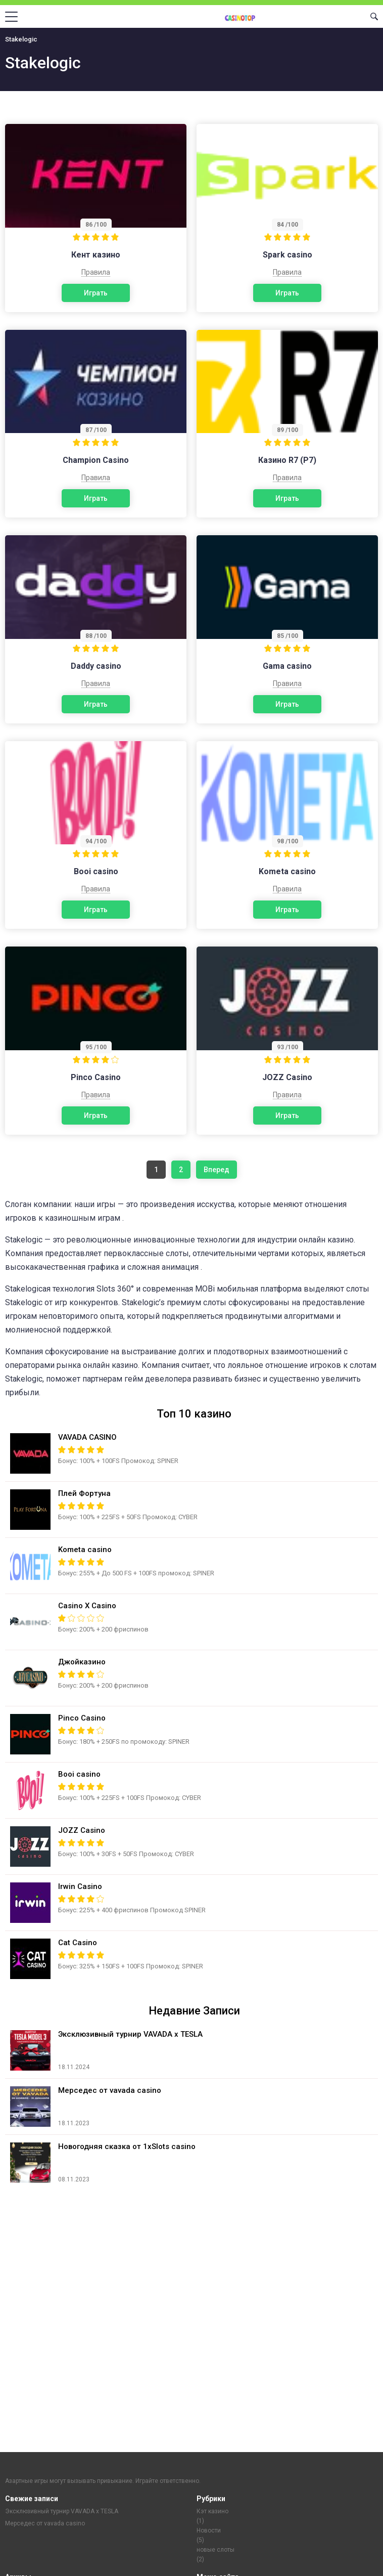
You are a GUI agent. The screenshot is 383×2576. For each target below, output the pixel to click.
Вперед (216, 1170)
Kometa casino (287, 871)
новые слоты (215, 2549)
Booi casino (96, 871)
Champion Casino (96, 460)
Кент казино (95, 255)
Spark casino (287, 255)
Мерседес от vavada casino (45, 2523)
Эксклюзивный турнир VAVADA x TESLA (61, 2511)
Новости (209, 2530)
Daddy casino (96, 666)
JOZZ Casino (287, 1077)
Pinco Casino (96, 1077)
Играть (96, 293)
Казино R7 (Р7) (287, 460)
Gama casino (287, 666)
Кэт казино (212, 2511)
